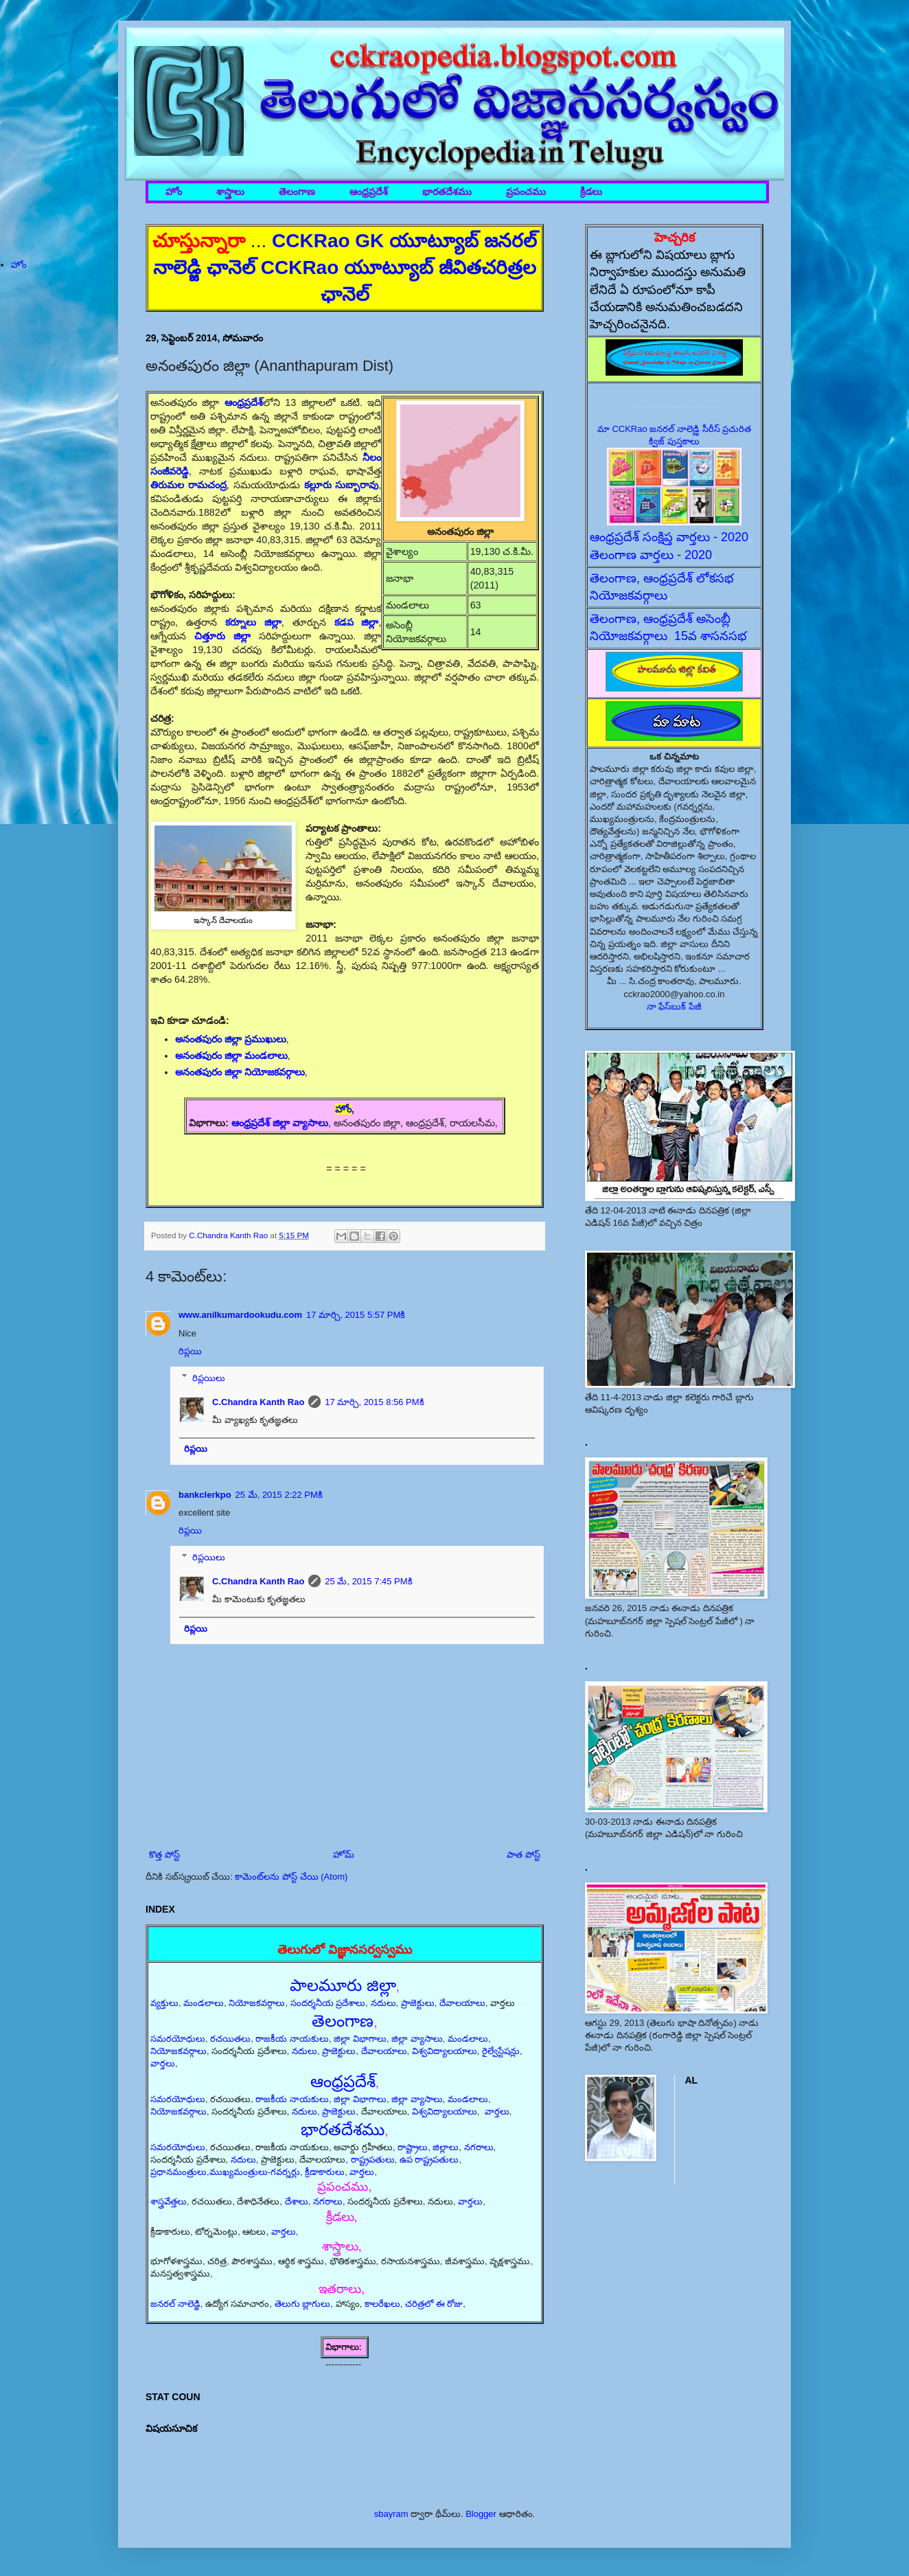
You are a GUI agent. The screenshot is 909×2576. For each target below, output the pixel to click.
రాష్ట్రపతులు (373, 2159)
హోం (173, 192)
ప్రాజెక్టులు (418, 2003)
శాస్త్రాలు (230, 192)
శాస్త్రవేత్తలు (168, 2201)
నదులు (383, 2003)
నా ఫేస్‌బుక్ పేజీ (674, 1006)
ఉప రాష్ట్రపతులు (429, 2159)
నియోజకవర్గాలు (257, 2003)
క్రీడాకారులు (325, 2172)
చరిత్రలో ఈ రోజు (434, 2304)
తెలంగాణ (297, 192)
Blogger (480, 2514)
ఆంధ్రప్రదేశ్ (368, 192)
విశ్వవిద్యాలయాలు (444, 2051)
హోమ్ (343, 1854)
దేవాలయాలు (462, 2003)
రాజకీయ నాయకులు (292, 2038)
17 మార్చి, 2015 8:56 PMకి (374, 1402)
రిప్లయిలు (208, 1377)
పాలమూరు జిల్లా (343, 1985)
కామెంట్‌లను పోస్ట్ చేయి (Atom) (291, 1876)
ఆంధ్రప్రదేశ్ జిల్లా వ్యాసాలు (279, 1122)
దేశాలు (296, 2201)
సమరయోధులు (177, 2038)
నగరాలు (479, 2147)
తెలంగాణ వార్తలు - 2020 (651, 555)
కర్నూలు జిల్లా (253, 622)
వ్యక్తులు (164, 2003)
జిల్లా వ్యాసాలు (417, 2038)
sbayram (391, 2514)
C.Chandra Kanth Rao (258, 1402)
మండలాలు (203, 2003)
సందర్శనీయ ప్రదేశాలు (328, 2003)
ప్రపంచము (526, 192)
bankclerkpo (205, 1495)
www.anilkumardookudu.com (240, 1315)
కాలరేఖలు (382, 2304)
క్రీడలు (591, 192)
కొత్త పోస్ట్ (164, 1854)
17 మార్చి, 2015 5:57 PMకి (355, 1315)
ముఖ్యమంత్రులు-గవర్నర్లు (254, 2172)
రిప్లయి (190, 1351)
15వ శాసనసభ (710, 636)
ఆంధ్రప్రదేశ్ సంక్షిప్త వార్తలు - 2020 (669, 537)
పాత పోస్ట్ (523, 1854)
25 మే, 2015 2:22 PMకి (279, 1495)
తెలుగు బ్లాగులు (303, 2304)
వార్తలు (162, 2063)
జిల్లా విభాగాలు (360, 2038)
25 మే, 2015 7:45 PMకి (368, 1581)
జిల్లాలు (446, 2147)
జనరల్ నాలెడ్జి (175, 2304)
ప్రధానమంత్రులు (178, 2172)
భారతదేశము (447, 192)
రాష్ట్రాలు (413, 2147)
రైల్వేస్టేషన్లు (501, 2051)
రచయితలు (230, 2038)
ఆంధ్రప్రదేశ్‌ (244, 402)
